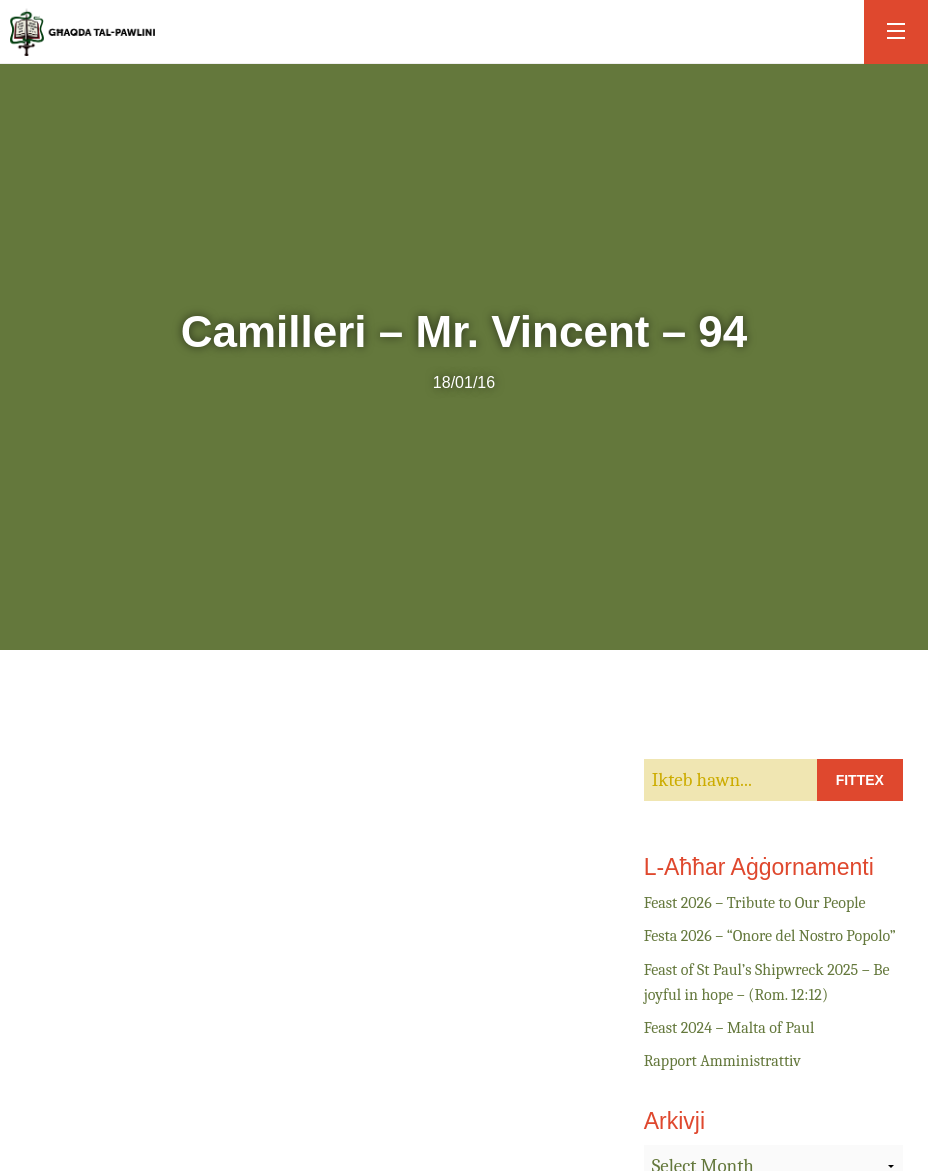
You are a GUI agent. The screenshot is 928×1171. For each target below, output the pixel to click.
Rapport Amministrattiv (722, 1061)
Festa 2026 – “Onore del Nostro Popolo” (770, 936)
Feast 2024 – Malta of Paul (729, 1028)
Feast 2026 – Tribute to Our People (755, 903)
